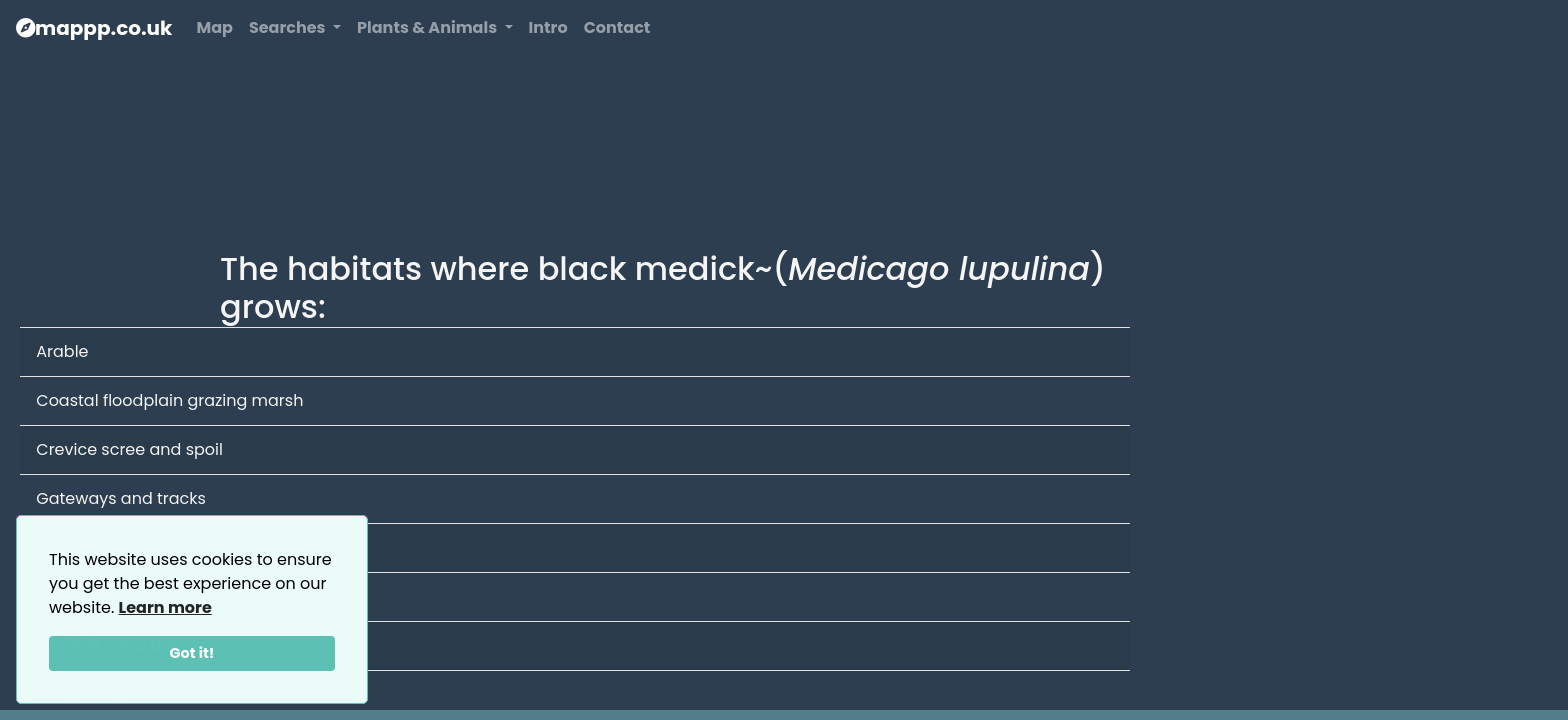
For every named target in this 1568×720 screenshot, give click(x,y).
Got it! (192, 653)
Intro (548, 27)
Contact (617, 27)
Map (214, 27)
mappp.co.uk (94, 28)
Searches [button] (289, 27)
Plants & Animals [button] (428, 27)
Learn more (165, 607)
